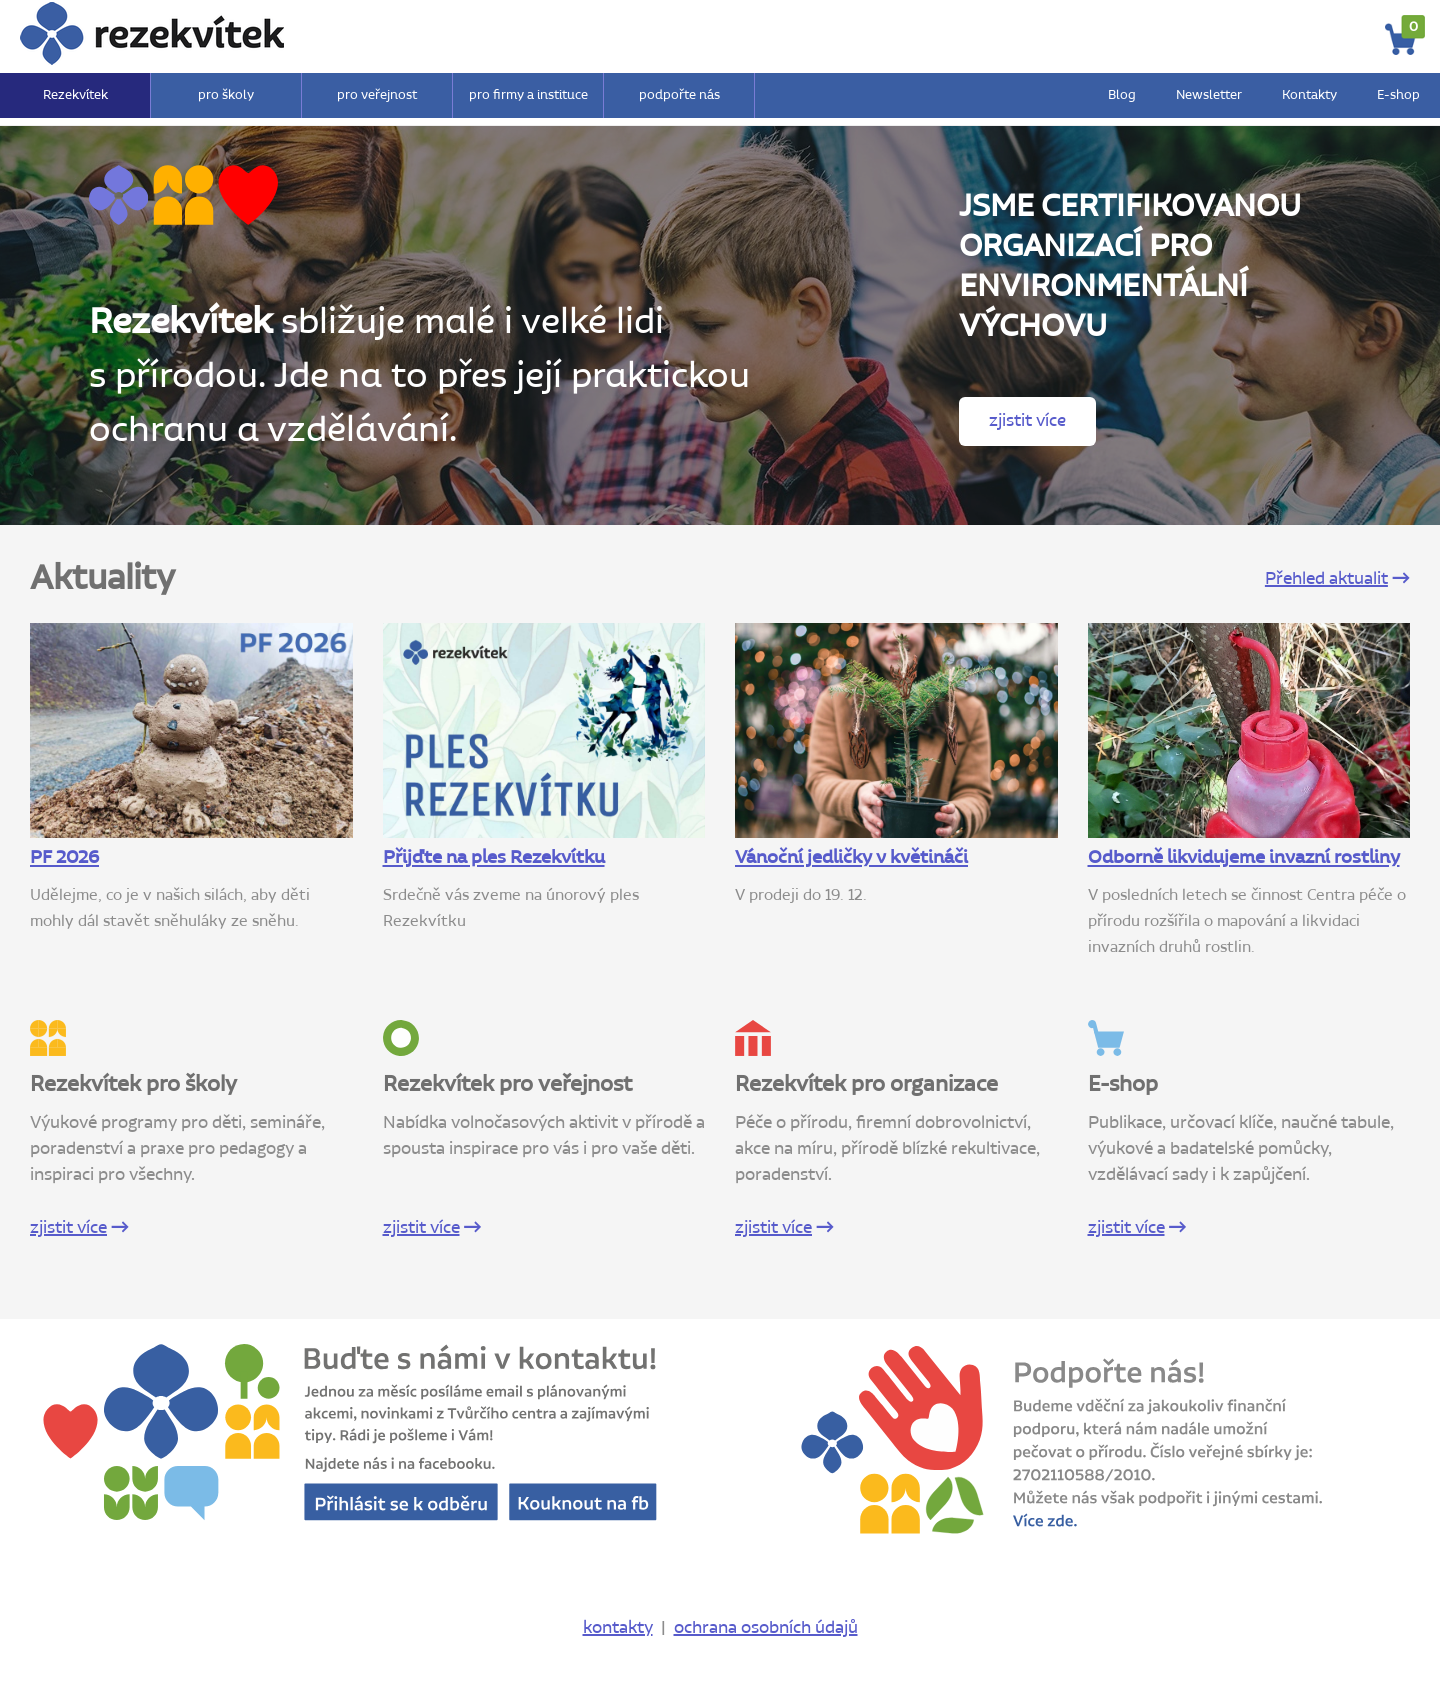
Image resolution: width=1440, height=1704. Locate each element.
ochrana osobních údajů (766, 1628)
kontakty (618, 1628)
